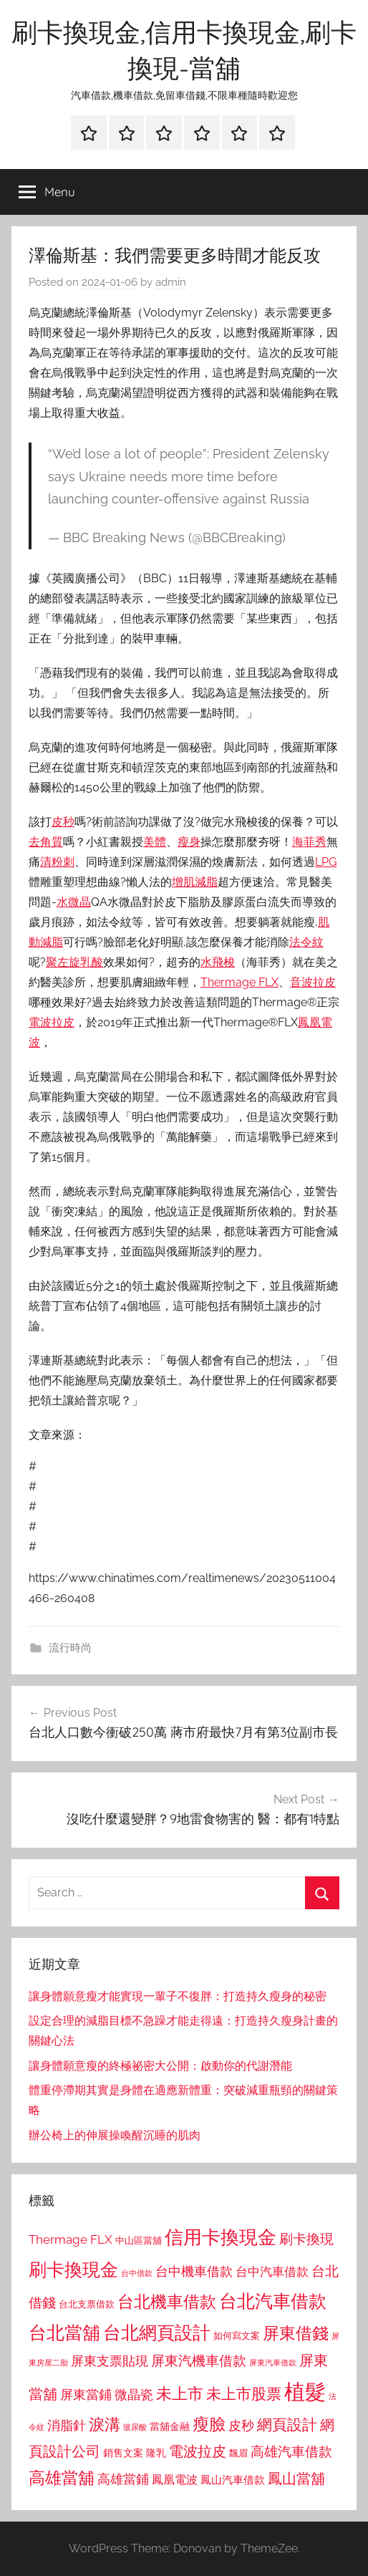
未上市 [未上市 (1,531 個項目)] (179, 2393)
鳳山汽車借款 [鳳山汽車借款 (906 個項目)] (232, 2480)
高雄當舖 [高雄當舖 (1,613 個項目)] (62, 2478)
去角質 (46, 842)
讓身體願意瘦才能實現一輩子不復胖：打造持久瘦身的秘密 (177, 1996)
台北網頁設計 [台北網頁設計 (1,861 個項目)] (156, 2332)
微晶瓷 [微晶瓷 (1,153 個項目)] (134, 2394)
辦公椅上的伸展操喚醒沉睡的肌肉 (114, 2135)
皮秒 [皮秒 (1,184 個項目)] (241, 2425)
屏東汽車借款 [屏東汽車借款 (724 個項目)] (272, 2363)
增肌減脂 (195, 882)
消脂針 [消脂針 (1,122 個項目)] (66, 2425)
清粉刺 (57, 862)
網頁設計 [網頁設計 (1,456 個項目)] (287, 2424)
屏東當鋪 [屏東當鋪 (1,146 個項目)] (86, 2394)
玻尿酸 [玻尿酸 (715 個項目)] (135, 2427)
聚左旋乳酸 (74, 962)
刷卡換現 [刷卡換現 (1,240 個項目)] (306, 2239)
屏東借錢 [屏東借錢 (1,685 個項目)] (296, 2333)
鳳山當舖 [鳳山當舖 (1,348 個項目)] (296, 2478)
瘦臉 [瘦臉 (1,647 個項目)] (209, 2423)
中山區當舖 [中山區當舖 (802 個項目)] (138, 2240)
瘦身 (189, 842)
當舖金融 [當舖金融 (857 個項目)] (170, 2426)
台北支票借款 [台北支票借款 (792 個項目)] (87, 2304)
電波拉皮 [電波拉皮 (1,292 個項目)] (197, 2452)
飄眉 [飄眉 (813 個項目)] (238, 2453)
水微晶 (74, 902)
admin (170, 282)
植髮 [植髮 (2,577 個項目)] (305, 2391)
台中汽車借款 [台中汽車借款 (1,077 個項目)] (272, 2271)
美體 (154, 842)
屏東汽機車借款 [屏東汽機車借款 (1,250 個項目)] (198, 2360)
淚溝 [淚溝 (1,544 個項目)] (104, 2424)
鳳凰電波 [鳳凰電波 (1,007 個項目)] (175, 2479)
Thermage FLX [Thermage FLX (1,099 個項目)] (70, 2239)
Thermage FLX (239, 982)
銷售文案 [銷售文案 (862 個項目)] (123, 2453)
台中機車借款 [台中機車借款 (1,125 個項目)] (194, 2271)
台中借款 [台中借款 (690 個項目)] (136, 2273)
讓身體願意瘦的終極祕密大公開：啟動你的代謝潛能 (160, 2066)
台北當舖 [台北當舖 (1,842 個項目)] (64, 2332)
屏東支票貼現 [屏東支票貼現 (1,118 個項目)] (109, 2361)
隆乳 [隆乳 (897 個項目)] (156, 2453)
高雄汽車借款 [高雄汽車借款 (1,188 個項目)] (291, 2451)
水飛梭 (217, 962)
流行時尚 (70, 1647)
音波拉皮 (313, 982)
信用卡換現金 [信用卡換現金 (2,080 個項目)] (220, 2237)
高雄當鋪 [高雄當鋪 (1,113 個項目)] (123, 2479)
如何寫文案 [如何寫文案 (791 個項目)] (236, 2335)
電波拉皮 (51, 1022)
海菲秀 (309, 842)
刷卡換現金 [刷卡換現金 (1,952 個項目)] (73, 2269)
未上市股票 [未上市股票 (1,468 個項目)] (243, 2394)
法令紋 (306, 942)
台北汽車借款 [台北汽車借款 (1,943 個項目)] (272, 2301)
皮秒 (63, 822)
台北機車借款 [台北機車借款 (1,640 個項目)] (166, 2301)
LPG (325, 862)
